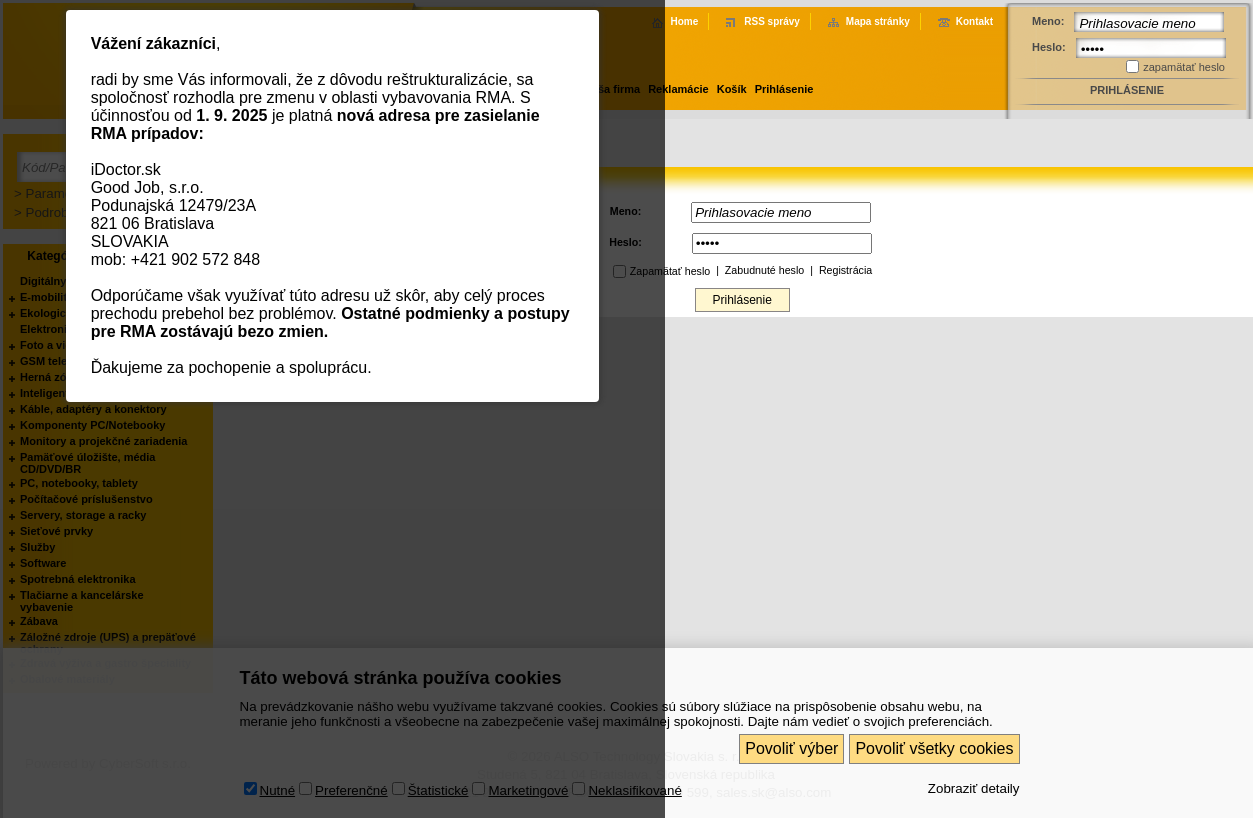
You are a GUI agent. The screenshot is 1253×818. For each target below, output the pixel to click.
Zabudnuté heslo (764, 270)
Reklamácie (678, 89)
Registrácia (845, 270)
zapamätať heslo (1184, 67)
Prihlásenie (784, 89)
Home (684, 21)
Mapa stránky (878, 21)
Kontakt (974, 21)
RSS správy (772, 21)
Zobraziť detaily (974, 788)
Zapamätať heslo (670, 271)
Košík (732, 89)
